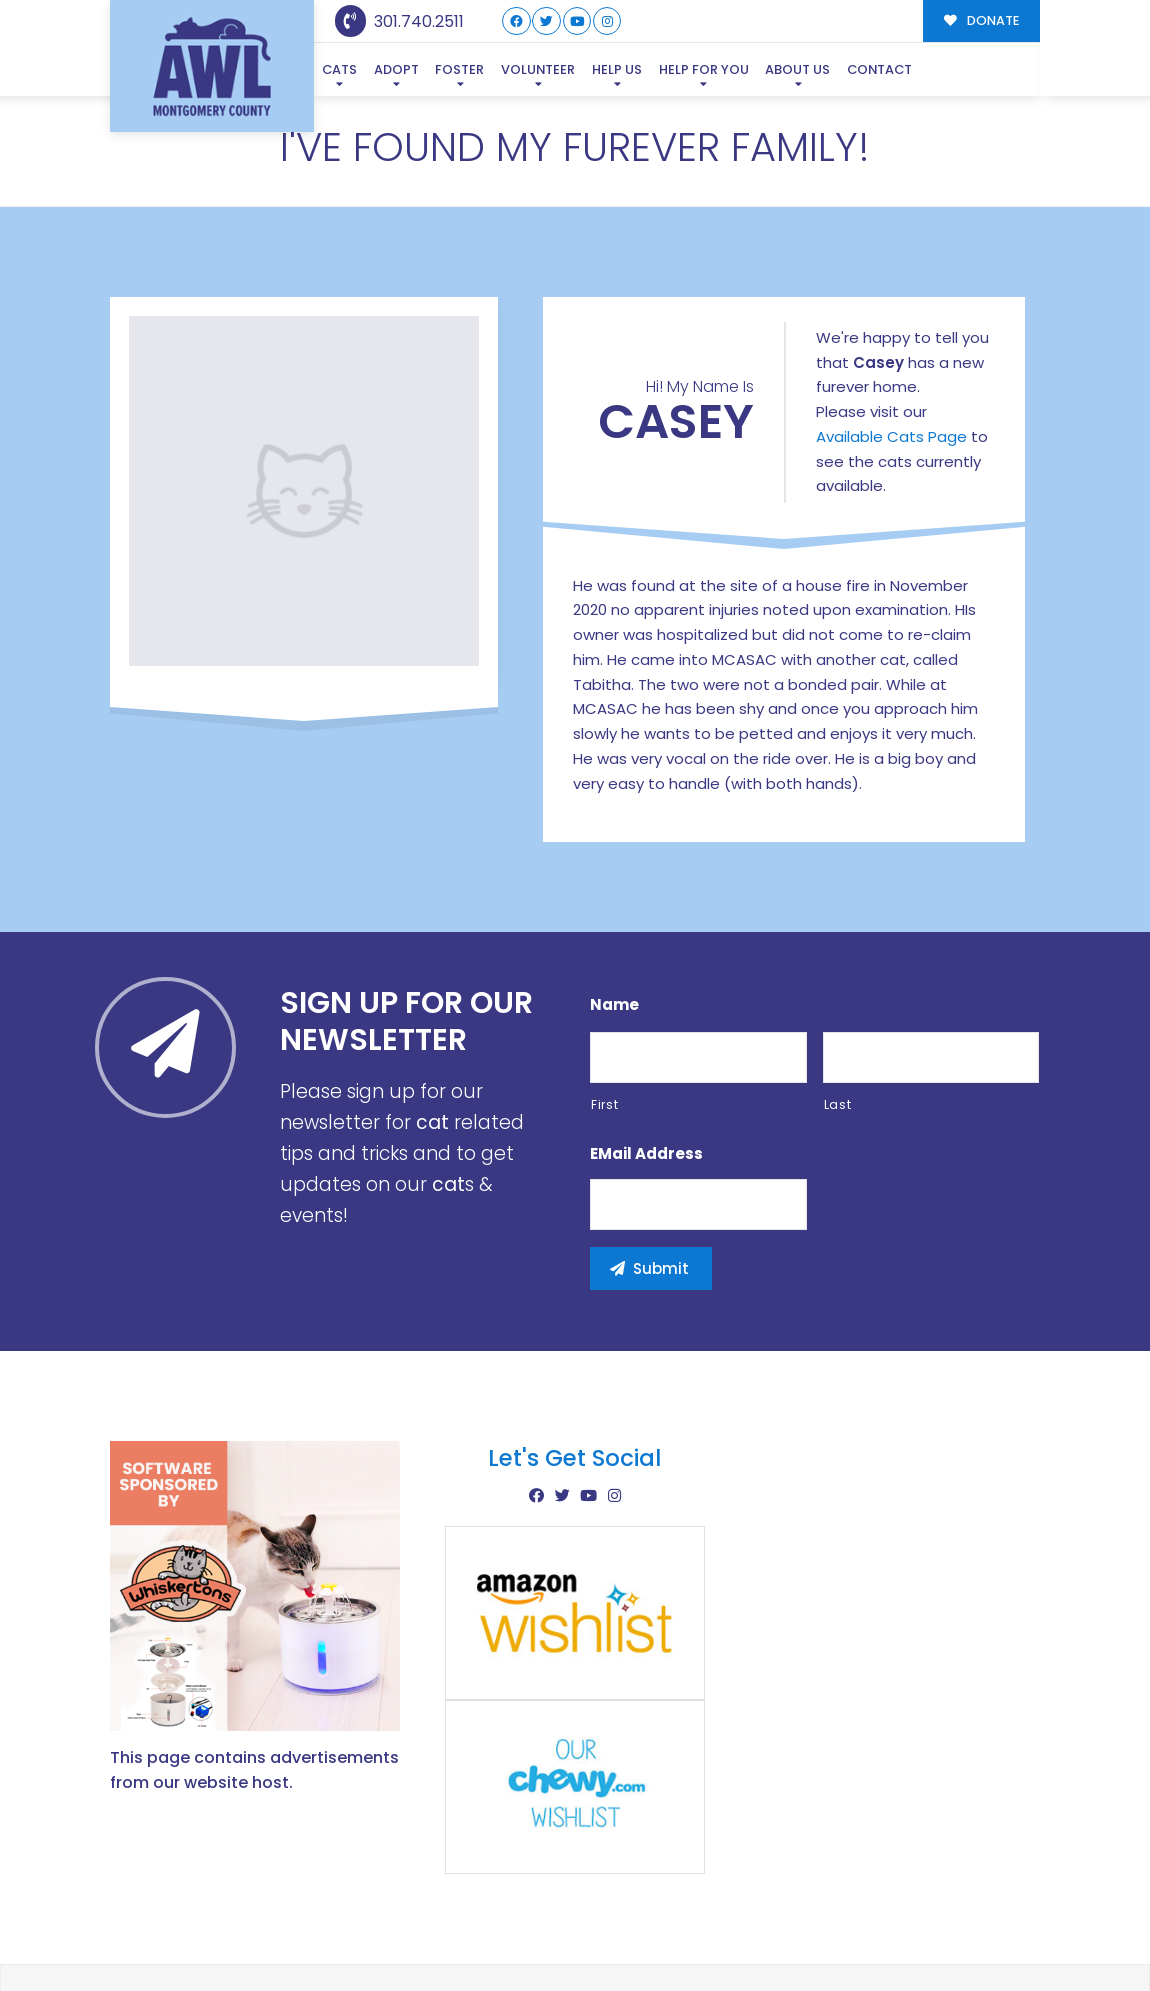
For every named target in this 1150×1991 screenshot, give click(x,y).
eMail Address (646, 1058)
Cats (339, 69)
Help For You (704, 69)
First (604, 1007)
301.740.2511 (399, 21)
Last (838, 1007)
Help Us (617, 69)
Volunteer (538, 69)
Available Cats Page (891, 340)
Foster (459, 69)
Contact (879, 69)
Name (614, 909)
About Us (797, 69)
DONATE (981, 20)
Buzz (644, 1939)
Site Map (998, 1937)
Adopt (396, 69)
